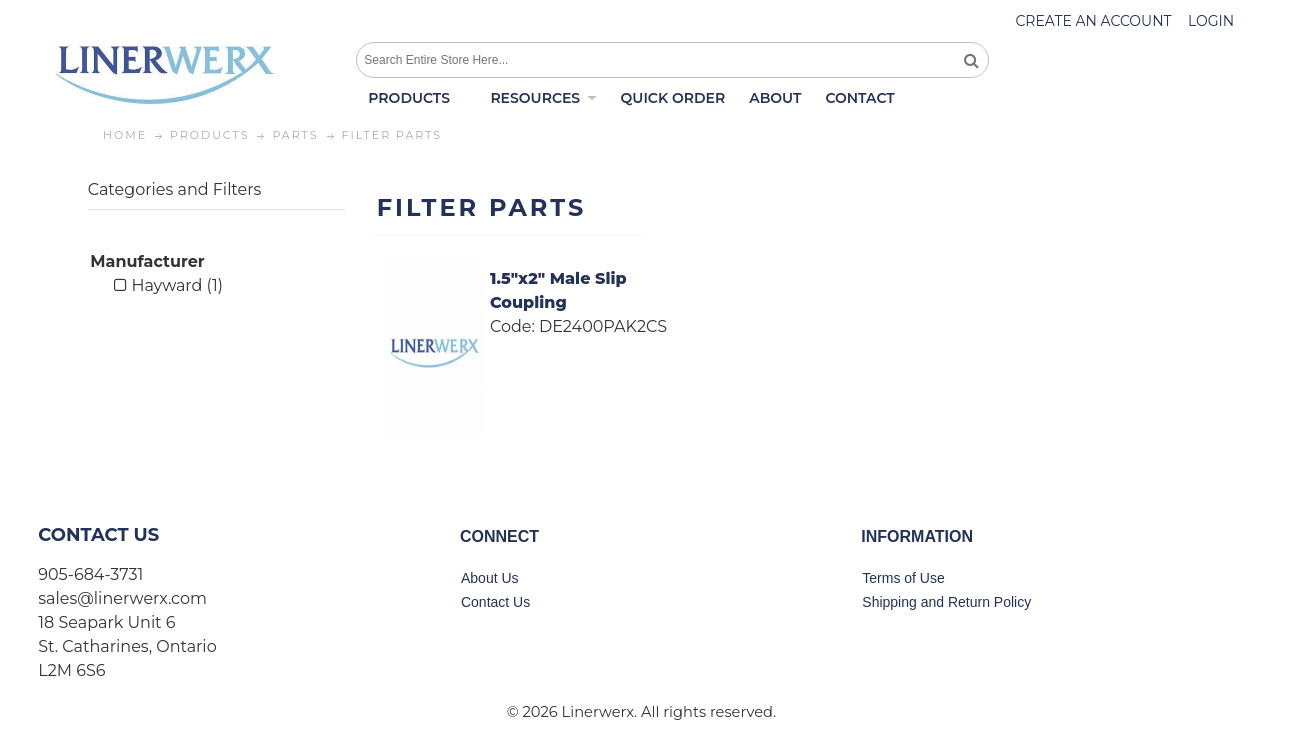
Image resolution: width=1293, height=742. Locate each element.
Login (1211, 21)
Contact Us (495, 602)
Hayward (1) (168, 285)
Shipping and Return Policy (946, 602)
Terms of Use (903, 578)
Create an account (1093, 21)
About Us (490, 578)
